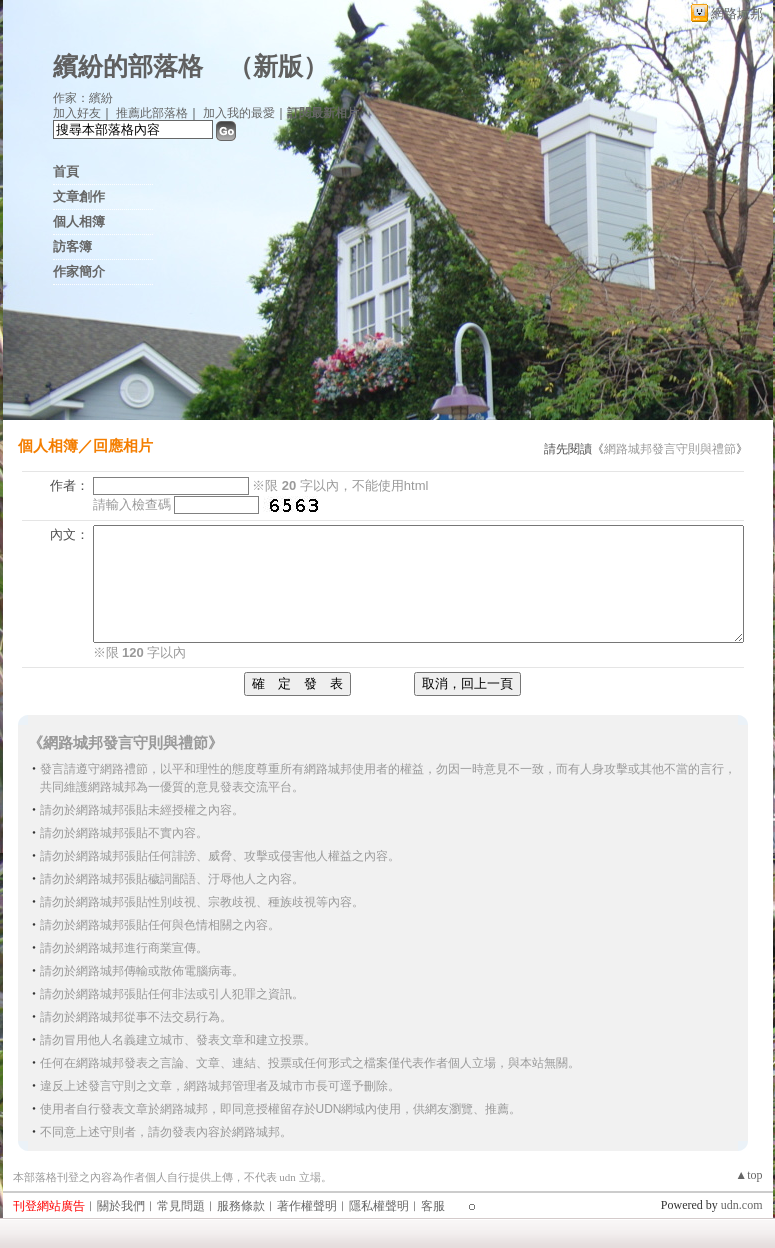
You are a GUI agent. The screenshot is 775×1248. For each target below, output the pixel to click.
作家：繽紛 (83, 98)
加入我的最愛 (239, 113)
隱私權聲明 (379, 1206)
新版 (278, 66)
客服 (433, 1206)
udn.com (742, 1205)
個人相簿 (79, 221)
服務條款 (241, 1206)
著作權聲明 (307, 1206)
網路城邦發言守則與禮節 (670, 449)
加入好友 (77, 113)
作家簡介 (79, 271)
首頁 (66, 171)
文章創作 (79, 196)
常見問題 (181, 1206)
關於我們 (121, 1206)
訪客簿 (72, 246)
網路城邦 (737, 13)
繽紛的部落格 (128, 66)
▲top (748, 1175)
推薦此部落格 (152, 113)
